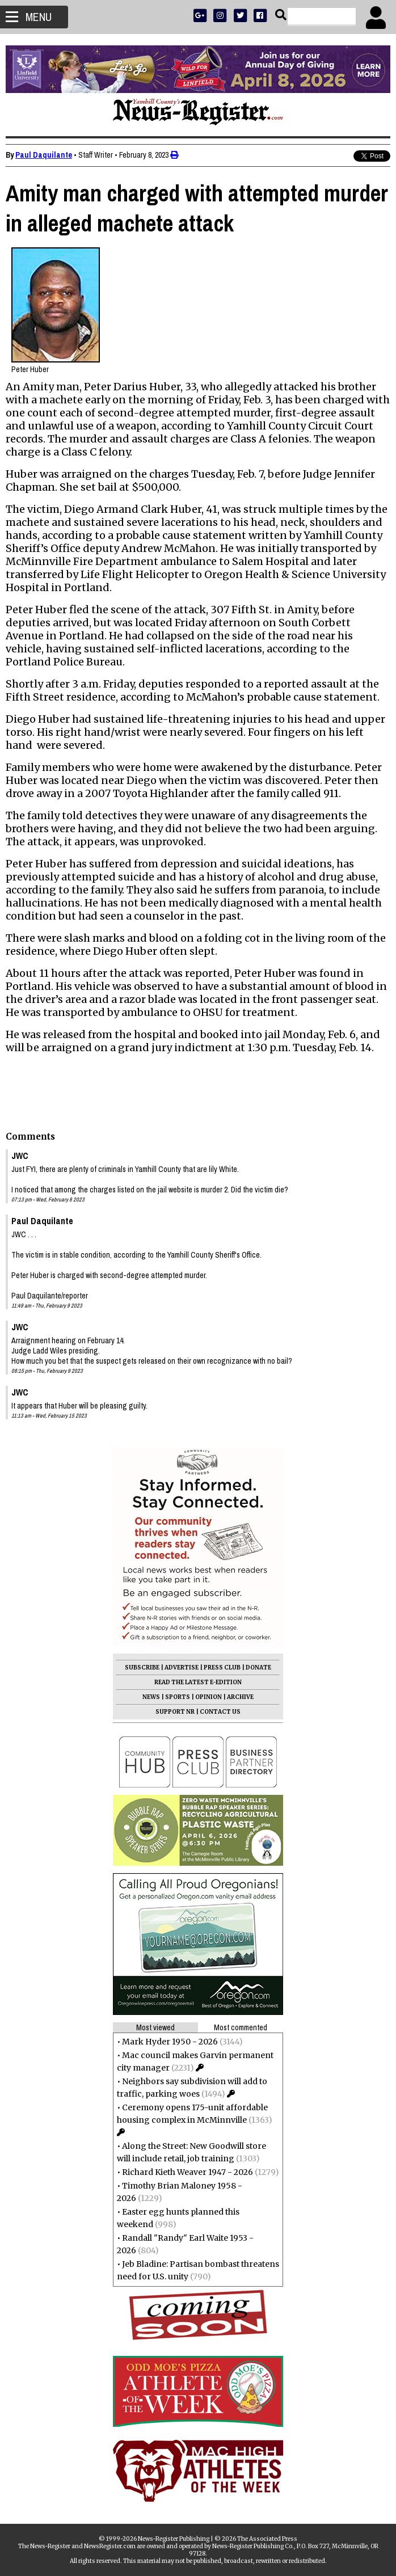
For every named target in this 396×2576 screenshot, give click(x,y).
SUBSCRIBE (142, 1667)
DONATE (258, 1667)
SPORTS (177, 1697)
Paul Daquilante (43, 155)
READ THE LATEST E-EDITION (198, 1682)
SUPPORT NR (175, 1711)
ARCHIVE (240, 1697)
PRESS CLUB (222, 1667)
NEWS (151, 1697)
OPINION (208, 1697)
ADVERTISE (182, 1667)
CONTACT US (220, 1711)
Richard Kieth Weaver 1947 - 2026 (187, 2172)
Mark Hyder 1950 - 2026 (170, 2042)
